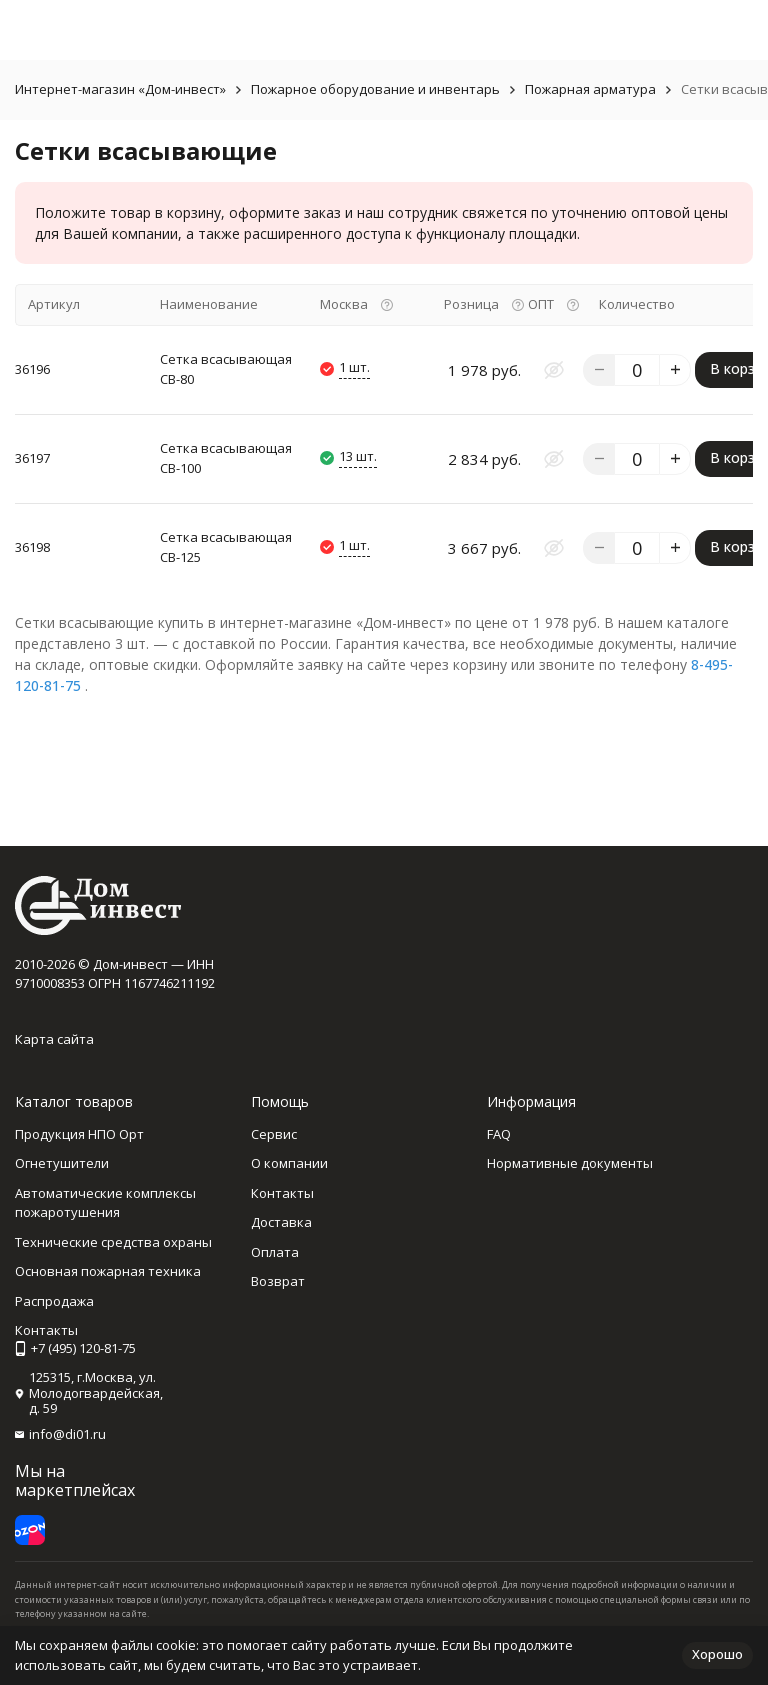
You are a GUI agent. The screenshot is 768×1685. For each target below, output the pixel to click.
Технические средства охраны (113, 1242)
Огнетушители (62, 1163)
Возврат (278, 1281)
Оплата (275, 1252)
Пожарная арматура (590, 89)
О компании (289, 1163)
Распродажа (54, 1301)
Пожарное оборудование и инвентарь (375, 89)
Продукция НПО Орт (79, 1134)
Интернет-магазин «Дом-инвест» (120, 89)
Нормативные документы (570, 1163)
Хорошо (717, 1654)
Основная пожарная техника (108, 1271)
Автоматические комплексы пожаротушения (105, 1203)
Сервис (274, 1134)
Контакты (282, 1193)
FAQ (499, 1134)
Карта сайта (54, 1039)
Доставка (281, 1222)
